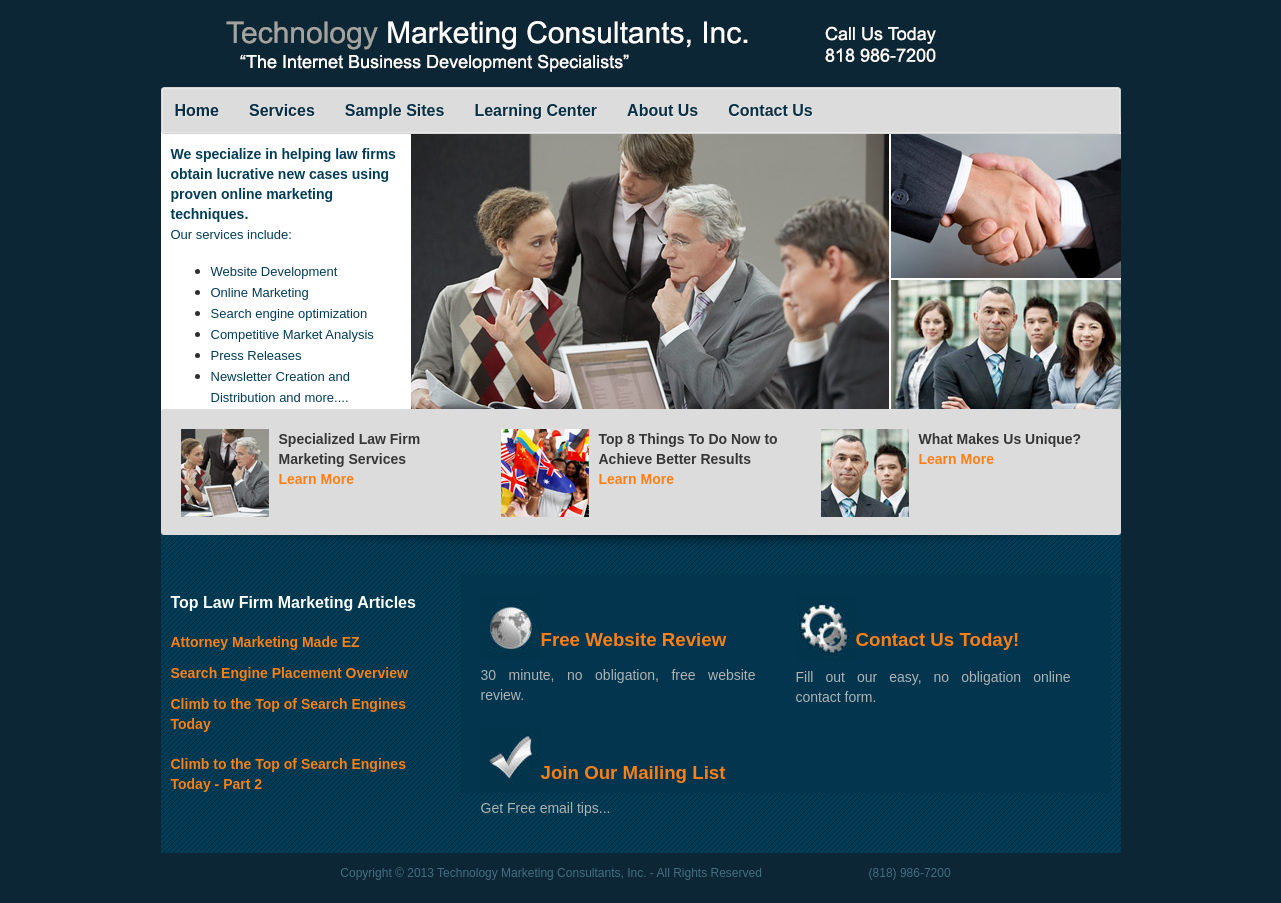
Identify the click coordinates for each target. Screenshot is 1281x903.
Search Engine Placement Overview (289, 673)
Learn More (316, 479)
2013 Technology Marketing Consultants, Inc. (528, 873)
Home (197, 110)
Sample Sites (395, 110)
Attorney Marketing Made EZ (265, 642)
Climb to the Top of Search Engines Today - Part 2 (288, 765)
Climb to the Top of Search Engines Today (288, 705)
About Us (662, 110)
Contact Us (770, 110)
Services (282, 110)
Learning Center (535, 110)
